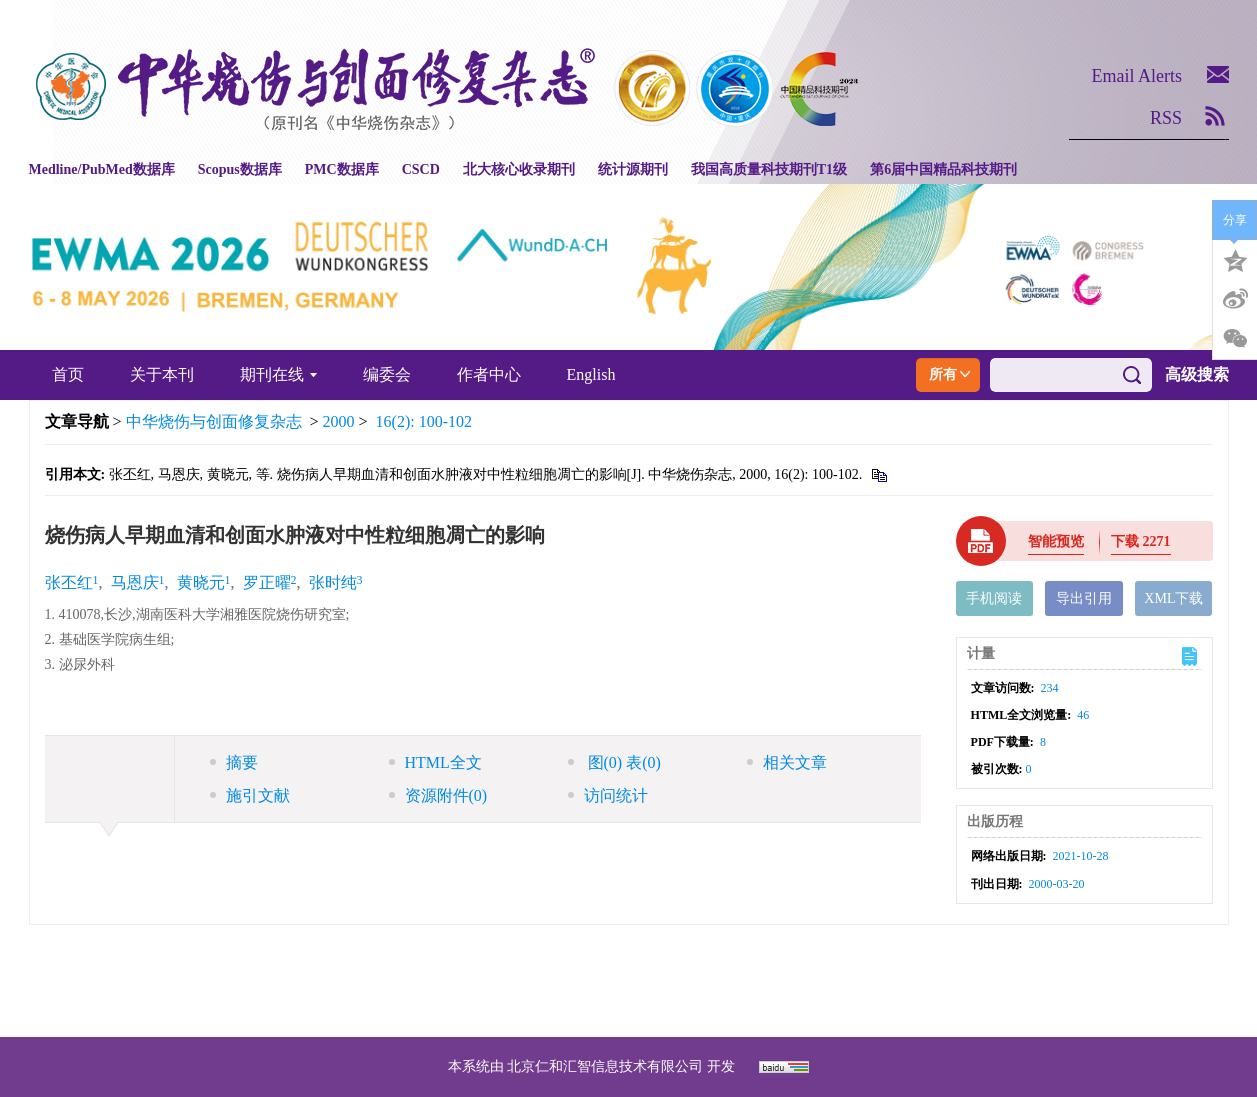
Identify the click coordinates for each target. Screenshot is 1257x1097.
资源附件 (438, 795)
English (591, 374)
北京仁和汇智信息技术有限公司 (605, 1066)
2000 (339, 421)
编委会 (387, 374)
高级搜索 (1197, 374)
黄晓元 (201, 582)
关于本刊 (162, 374)
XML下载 (1173, 598)
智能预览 (1056, 541)
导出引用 (1084, 598)
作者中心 (489, 374)
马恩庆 (135, 582)
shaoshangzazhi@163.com (654, 980)
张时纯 (333, 582)
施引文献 (250, 795)
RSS (1166, 118)
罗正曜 (267, 582)
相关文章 (787, 762)
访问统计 (608, 795)
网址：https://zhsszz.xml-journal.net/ (629, 1004)
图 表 (614, 762)
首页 (68, 374)
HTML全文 (435, 762)
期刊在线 (278, 374)
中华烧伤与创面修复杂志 (214, 421)
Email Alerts (1137, 76)
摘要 (234, 762)
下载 (1141, 541)
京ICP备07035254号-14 (774, 956)
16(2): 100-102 (424, 421)
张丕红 (69, 582)
